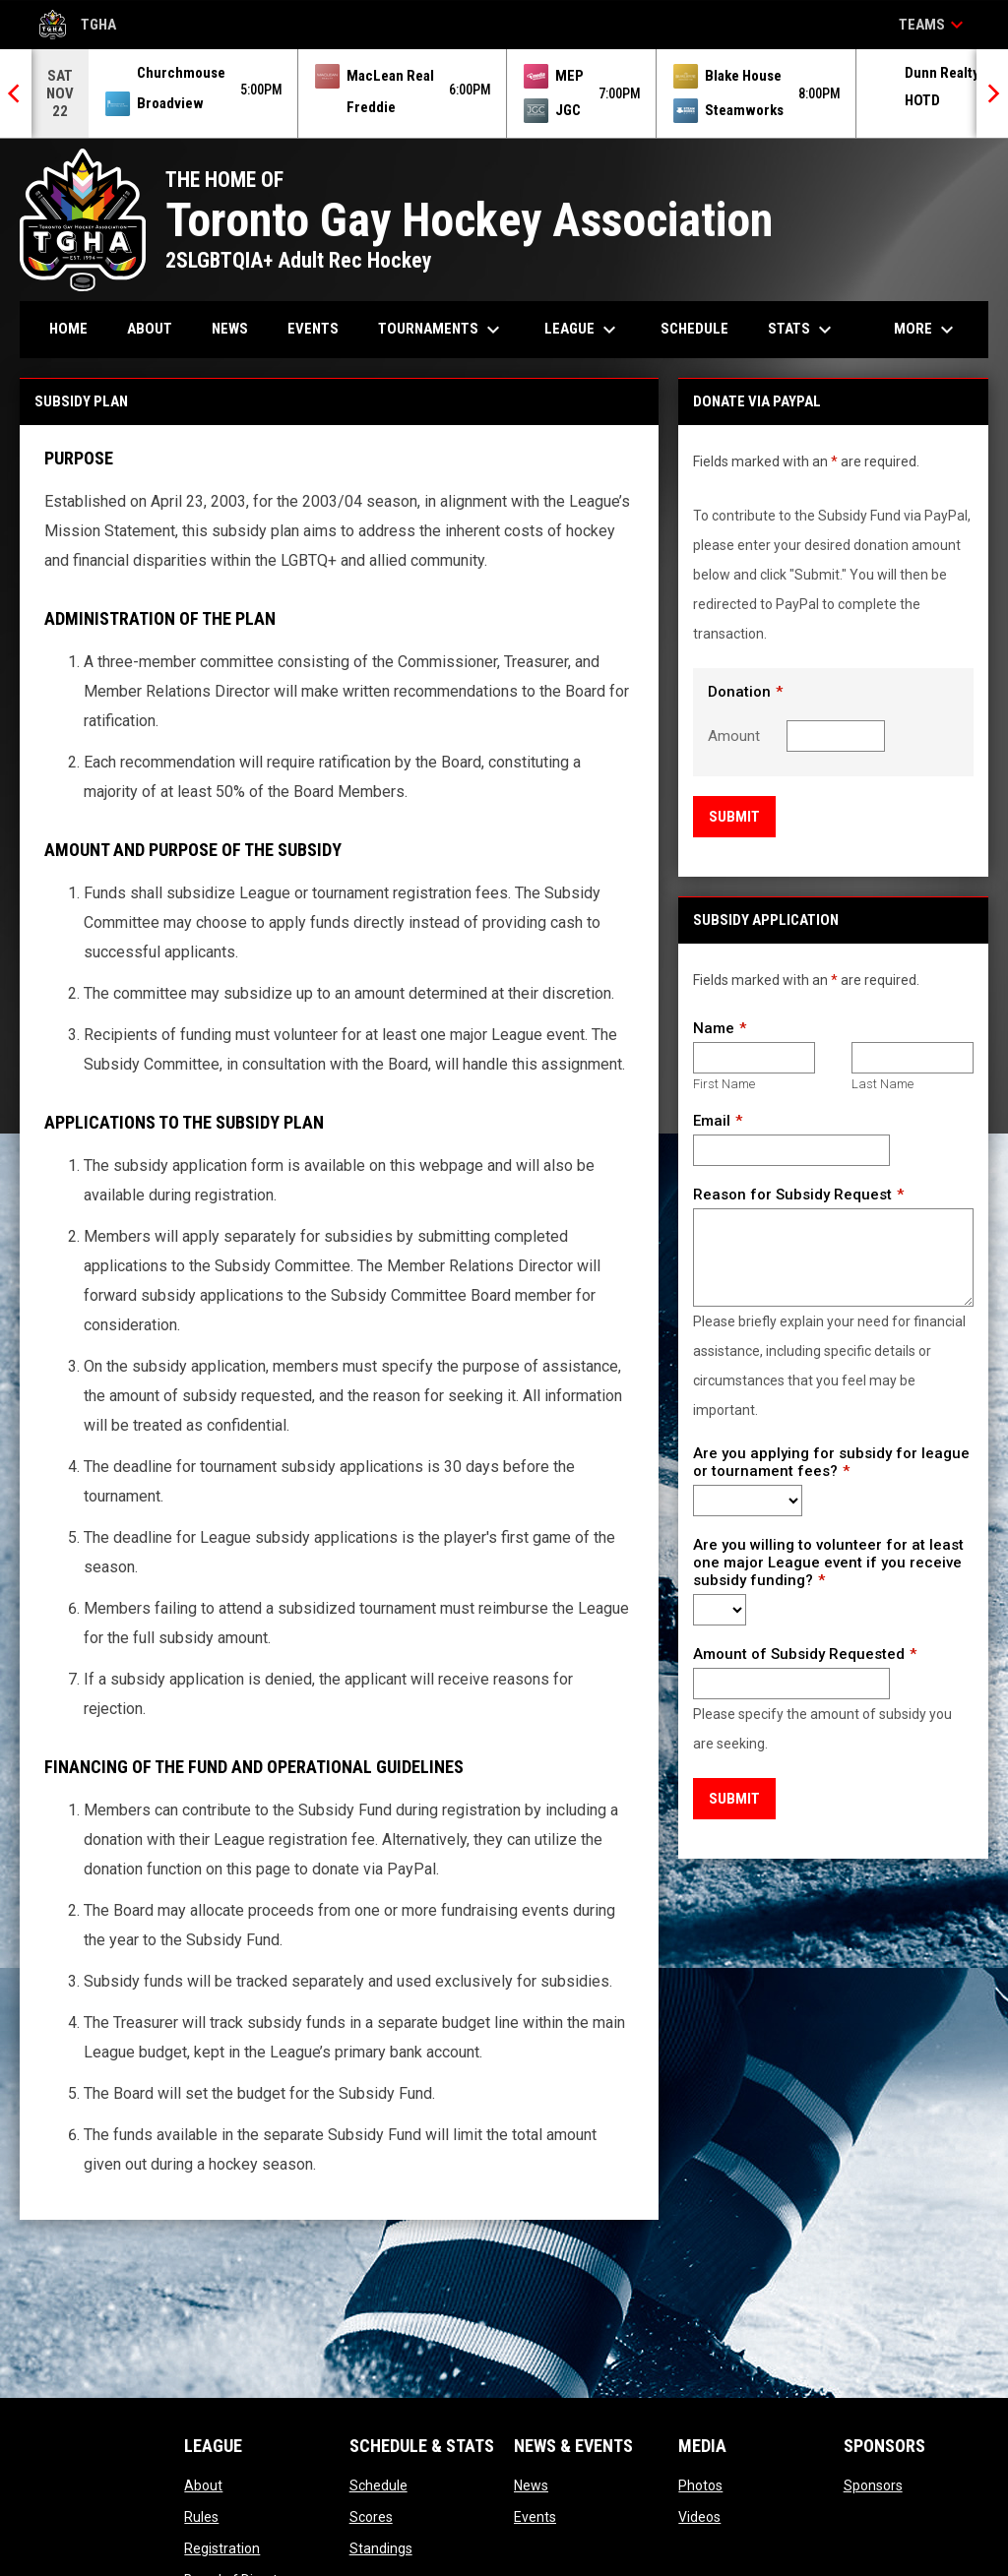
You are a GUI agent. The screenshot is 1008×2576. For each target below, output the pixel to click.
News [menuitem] (230, 328)
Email (711, 1121)
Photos (700, 2485)
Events (535, 2517)
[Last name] (912, 1057)
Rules (201, 2517)
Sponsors (873, 2485)
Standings (380, 2548)
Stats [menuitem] (802, 329)
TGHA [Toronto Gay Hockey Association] (77, 24)
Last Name (882, 1083)
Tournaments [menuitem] (441, 329)
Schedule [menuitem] (694, 328)
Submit (734, 817)
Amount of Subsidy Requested (799, 1654)
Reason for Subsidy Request (792, 1194)
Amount (734, 736)
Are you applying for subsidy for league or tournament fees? (831, 1462)
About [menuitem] (149, 328)
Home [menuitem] (68, 328)
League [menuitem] (582, 329)
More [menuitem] (926, 329)
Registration (222, 2548)
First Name (724, 1083)
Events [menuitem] (313, 328)
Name (713, 1028)
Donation (739, 692)
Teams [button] (934, 24)
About (203, 2485)
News (531, 2485)
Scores (371, 2517)
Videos (699, 2517)
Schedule (378, 2485)
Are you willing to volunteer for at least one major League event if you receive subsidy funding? (828, 1562)
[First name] (754, 1057)
